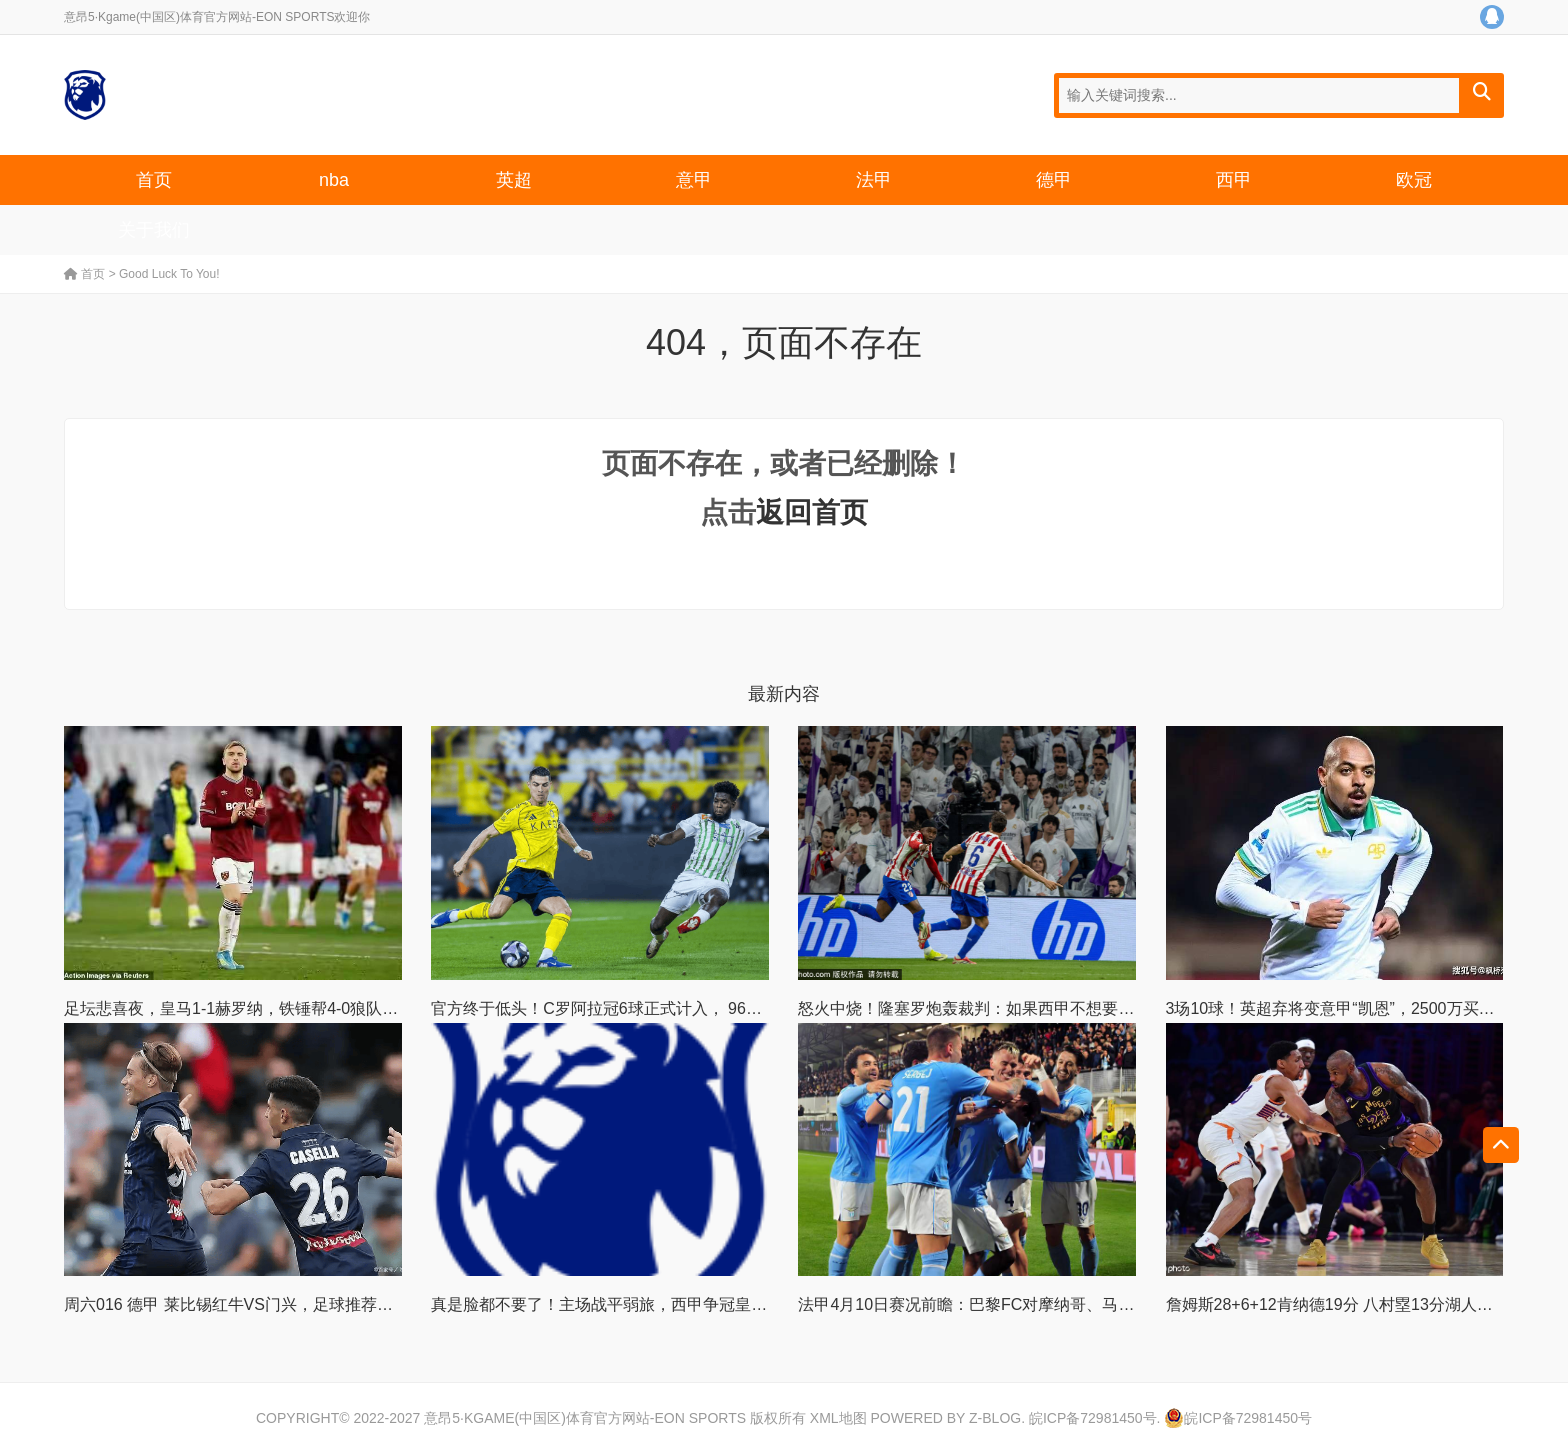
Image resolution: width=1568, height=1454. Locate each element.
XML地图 (838, 1418)
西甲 (1234, 180)
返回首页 (812, 512)
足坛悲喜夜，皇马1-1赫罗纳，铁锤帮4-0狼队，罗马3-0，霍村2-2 (294, 1008)
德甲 (1054, 180)
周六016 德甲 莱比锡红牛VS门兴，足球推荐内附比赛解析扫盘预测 (300, 1304)
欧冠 (1414, 180)
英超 (514, 180)
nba (334, 180)
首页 (154, 180)
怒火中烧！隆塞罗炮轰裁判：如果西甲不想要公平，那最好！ (1014, 1008)
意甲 (694, 180)
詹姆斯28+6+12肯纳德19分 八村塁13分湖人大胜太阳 (1353, 1304)
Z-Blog (995, 1418)
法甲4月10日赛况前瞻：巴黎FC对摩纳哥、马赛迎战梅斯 (998, 1304)
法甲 (874, 180)
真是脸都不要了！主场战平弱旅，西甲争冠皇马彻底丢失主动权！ (663, 1304)
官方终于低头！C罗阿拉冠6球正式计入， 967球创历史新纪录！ (657, 1008)
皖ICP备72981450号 (1093, 1418)
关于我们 (154, 230)
